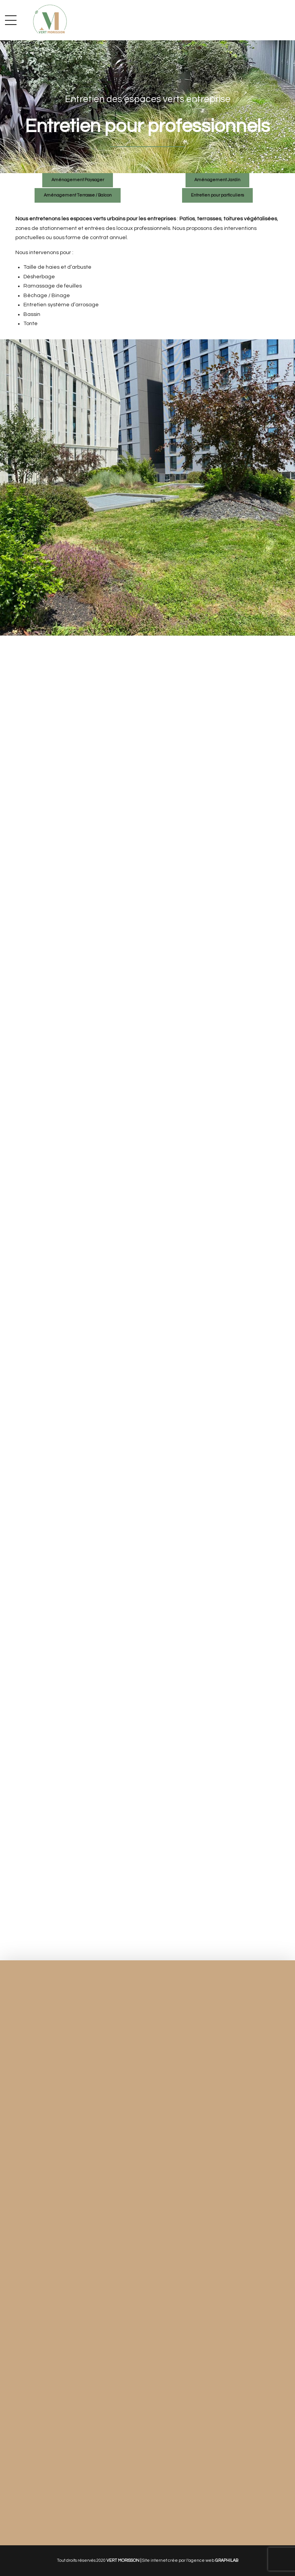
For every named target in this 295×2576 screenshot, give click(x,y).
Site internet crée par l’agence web (190, 2560)
